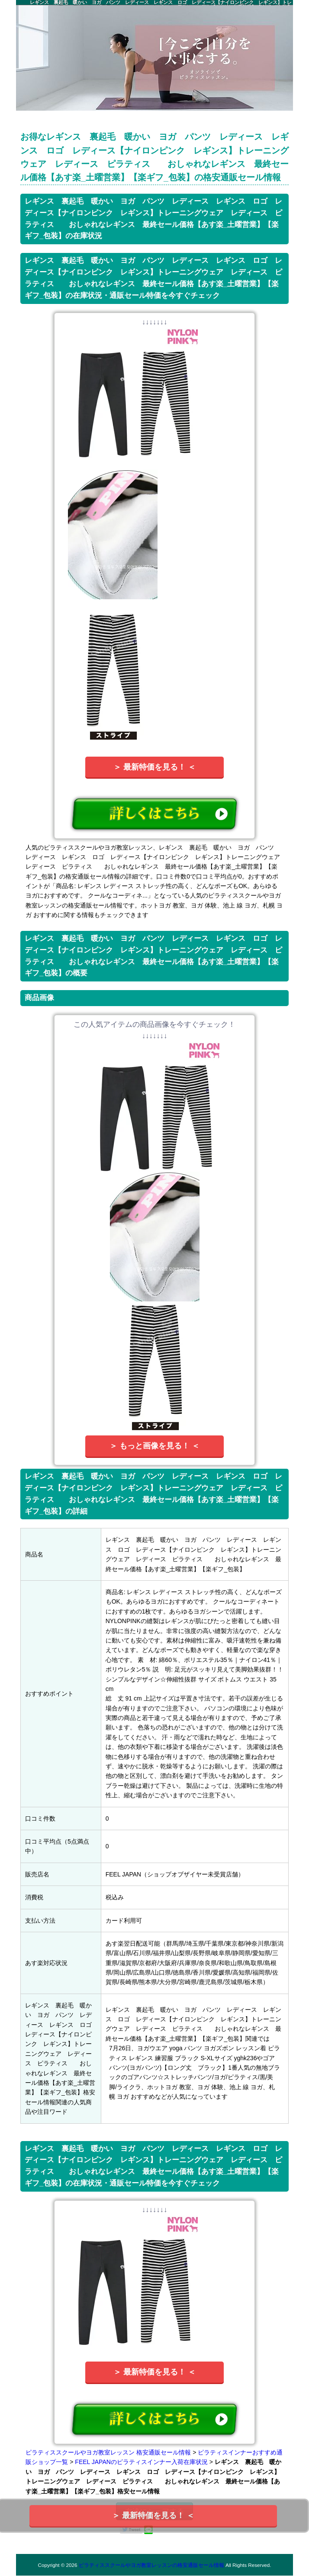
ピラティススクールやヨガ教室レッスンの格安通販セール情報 (151, 2565)
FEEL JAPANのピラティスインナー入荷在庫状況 (141, 2461)
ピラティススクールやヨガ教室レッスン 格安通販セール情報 (108, 2452)
